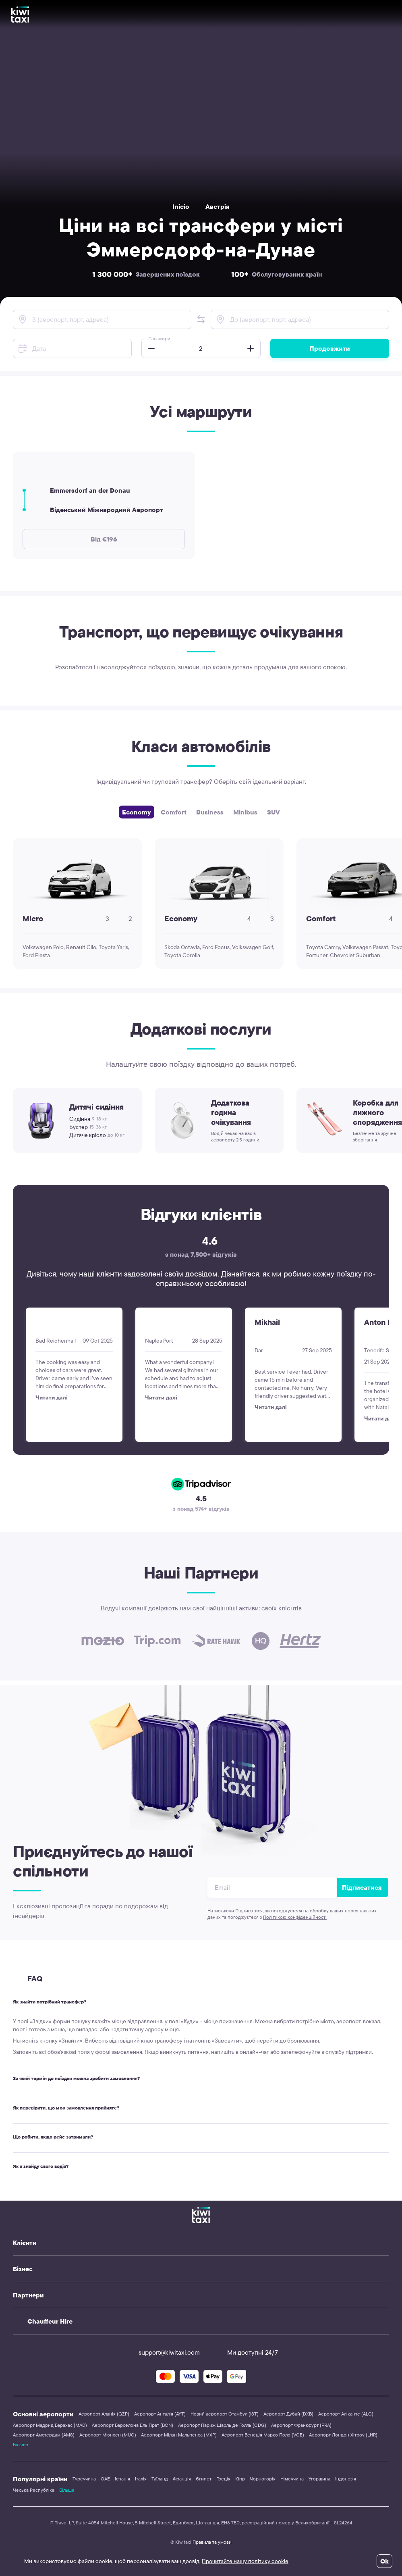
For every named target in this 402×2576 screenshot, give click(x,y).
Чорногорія (263, 2479)
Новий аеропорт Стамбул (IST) (225, 2414)
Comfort (173, 812)
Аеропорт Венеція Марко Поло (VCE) (263, 2435)
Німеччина (292, 2479)
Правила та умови (212, 2542)
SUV (273, 812)
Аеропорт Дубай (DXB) (288, 2414)
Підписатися (362, 1887)
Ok (384, 2561)
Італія (141, 2479)
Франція (182, 2479)
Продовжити (329, 348)
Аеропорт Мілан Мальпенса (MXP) (179, 2435)
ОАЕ (105, 2479)
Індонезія (345, 2479)
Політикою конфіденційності (295, 1917)
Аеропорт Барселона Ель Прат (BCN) (132, 2425)
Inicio (180, 206)
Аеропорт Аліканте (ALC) (345, 2414)
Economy (136, 812)
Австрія (217, 206)
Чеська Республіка (33, 2490)
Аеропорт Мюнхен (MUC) (107, 2435)
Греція (223, 2479)
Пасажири (159, 338)
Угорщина (319, 2479)
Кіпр (240, 2479)
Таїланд (159, 2479)
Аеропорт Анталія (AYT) (160, 2414)
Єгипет (203, 2479)
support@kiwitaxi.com (162, 2352)
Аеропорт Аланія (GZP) (104, 2414)
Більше (20, 2444)
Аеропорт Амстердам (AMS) (44, 2435)
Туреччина (84, 2479)
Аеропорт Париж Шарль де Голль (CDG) (222, 2425)
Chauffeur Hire (50, 2321)
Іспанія (122, 2479)
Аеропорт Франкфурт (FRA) (301, 2425)
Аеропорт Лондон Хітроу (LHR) (343, 2435)
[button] (201, 319)
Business (210, 812)
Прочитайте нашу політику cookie (245, 2561)
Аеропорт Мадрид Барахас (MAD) (50, 2425)
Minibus (245, 812)
